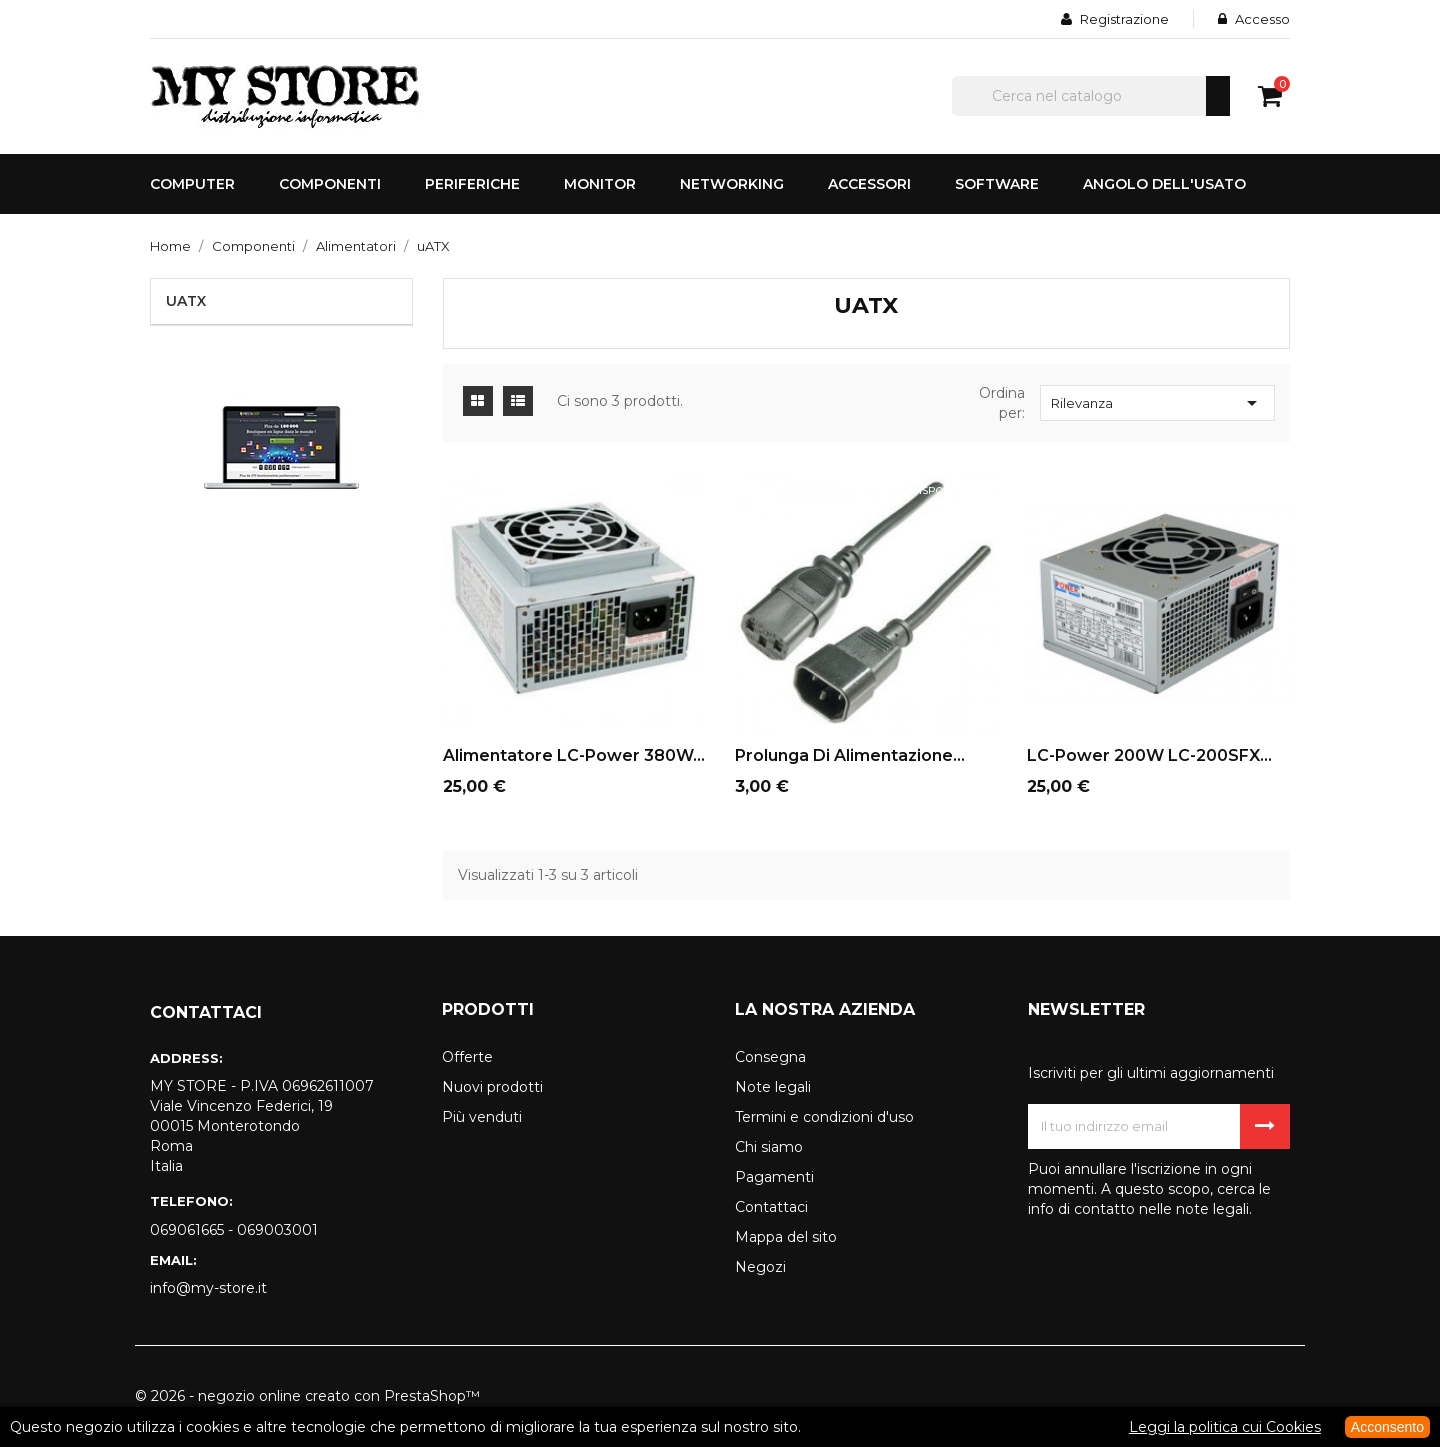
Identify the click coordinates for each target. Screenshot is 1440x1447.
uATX (186, 301)
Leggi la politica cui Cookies (1225, 1427)
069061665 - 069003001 (234, 1230)
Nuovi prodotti (492, 1087)
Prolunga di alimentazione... (850, 755)
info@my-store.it (208, 1288)
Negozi (760, 1267)
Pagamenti (774, 1177)
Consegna (770, 1057)
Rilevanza (1157, 403)
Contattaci (771, 1207)
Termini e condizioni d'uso (824, 1117)
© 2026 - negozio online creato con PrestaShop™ (307, 1396)
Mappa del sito (786, 1237)
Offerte (467, 1057)
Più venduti (482, 1117)
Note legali (773, 1087)
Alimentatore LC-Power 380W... (574, 755)
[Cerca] (1091, 96)
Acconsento (1387, 1427)
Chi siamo (769, 1147)
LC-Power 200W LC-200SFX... (1149, 755)
